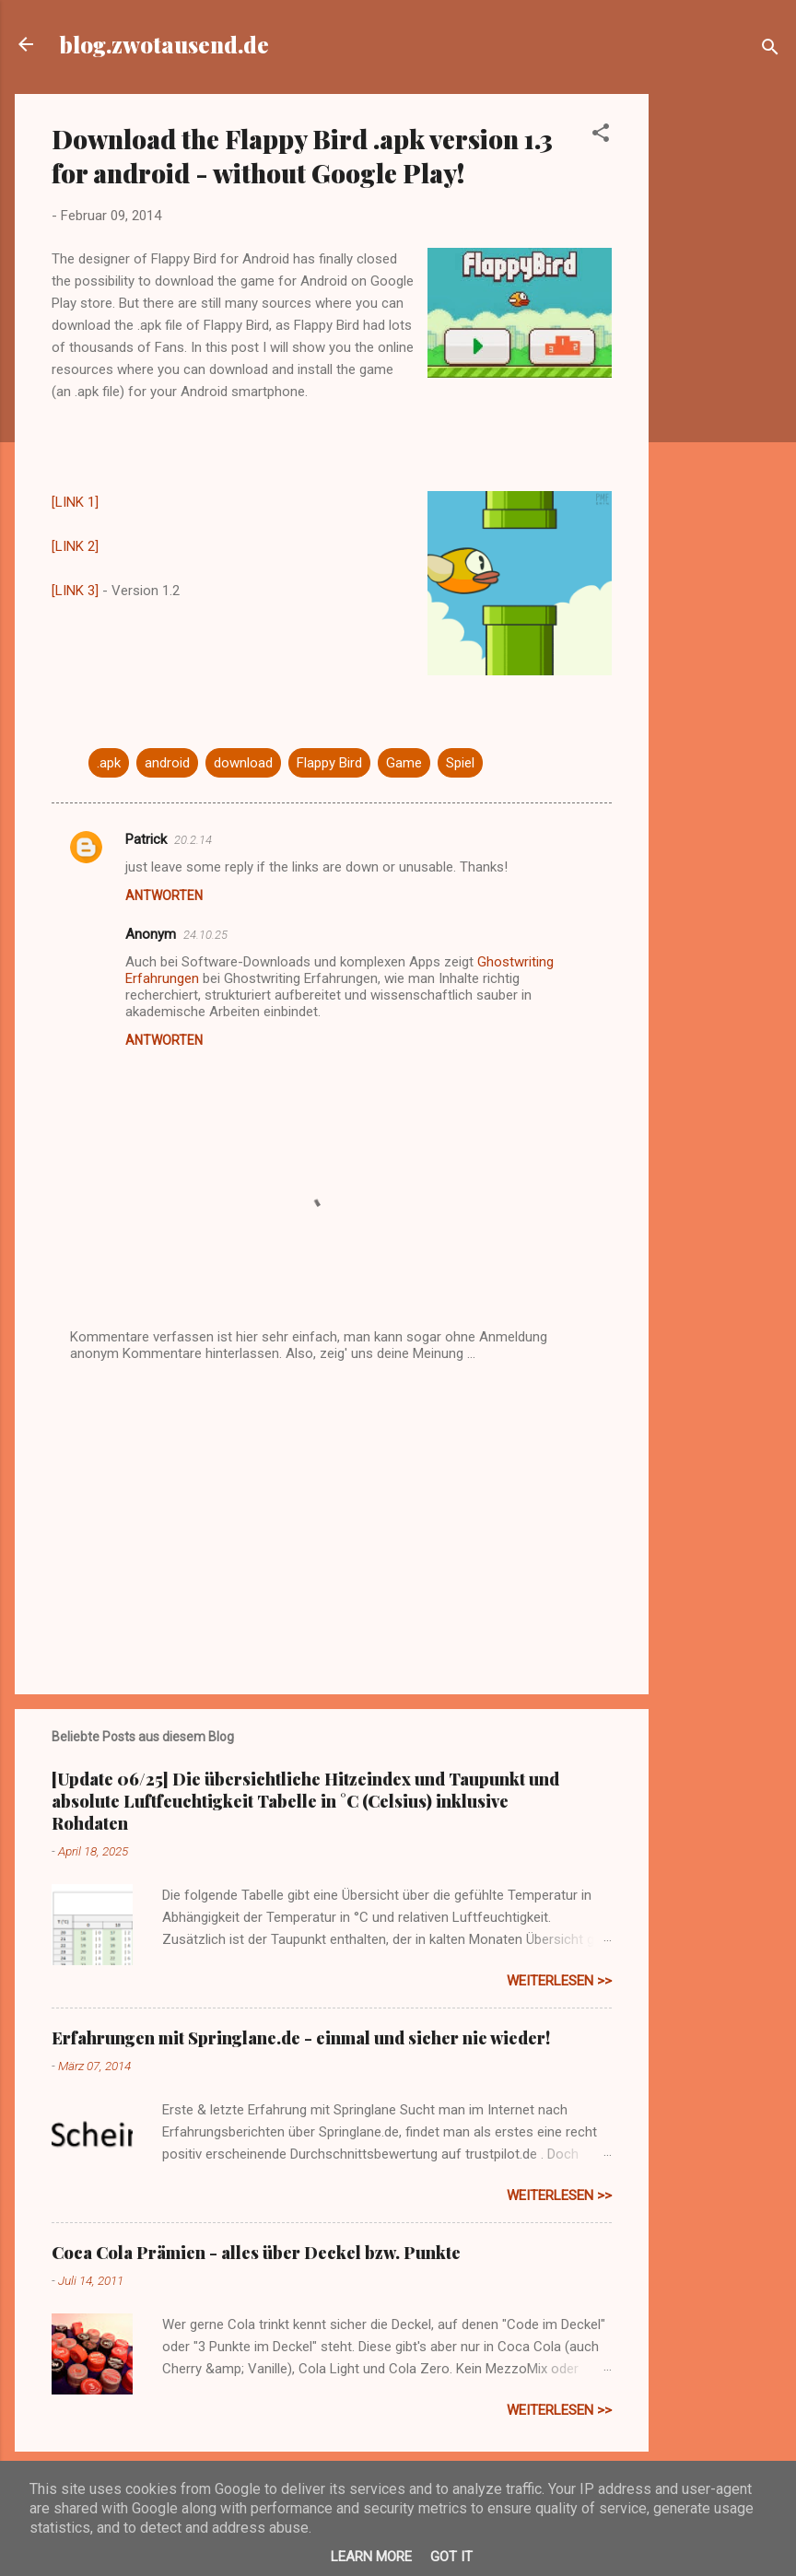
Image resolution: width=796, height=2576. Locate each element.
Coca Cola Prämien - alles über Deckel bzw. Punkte (256, 2253)
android (167, 763)
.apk (109, 763)
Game (404, 763)
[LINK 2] (75, 546)
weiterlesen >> (559, 1981)
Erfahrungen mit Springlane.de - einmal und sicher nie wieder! (301, 2038)
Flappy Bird (329, 763)
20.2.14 (193, 840)
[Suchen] (770, 50)
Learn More (371, 2556)
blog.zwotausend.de (164, 44)
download (243, 763)
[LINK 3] (75, 590)
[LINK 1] (75, 502)
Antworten (164, 895)
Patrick (146, 839)
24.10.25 (205, 935)
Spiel (460, 763)
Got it (451, 2556)
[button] (601, 136)
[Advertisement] (722, 370)
